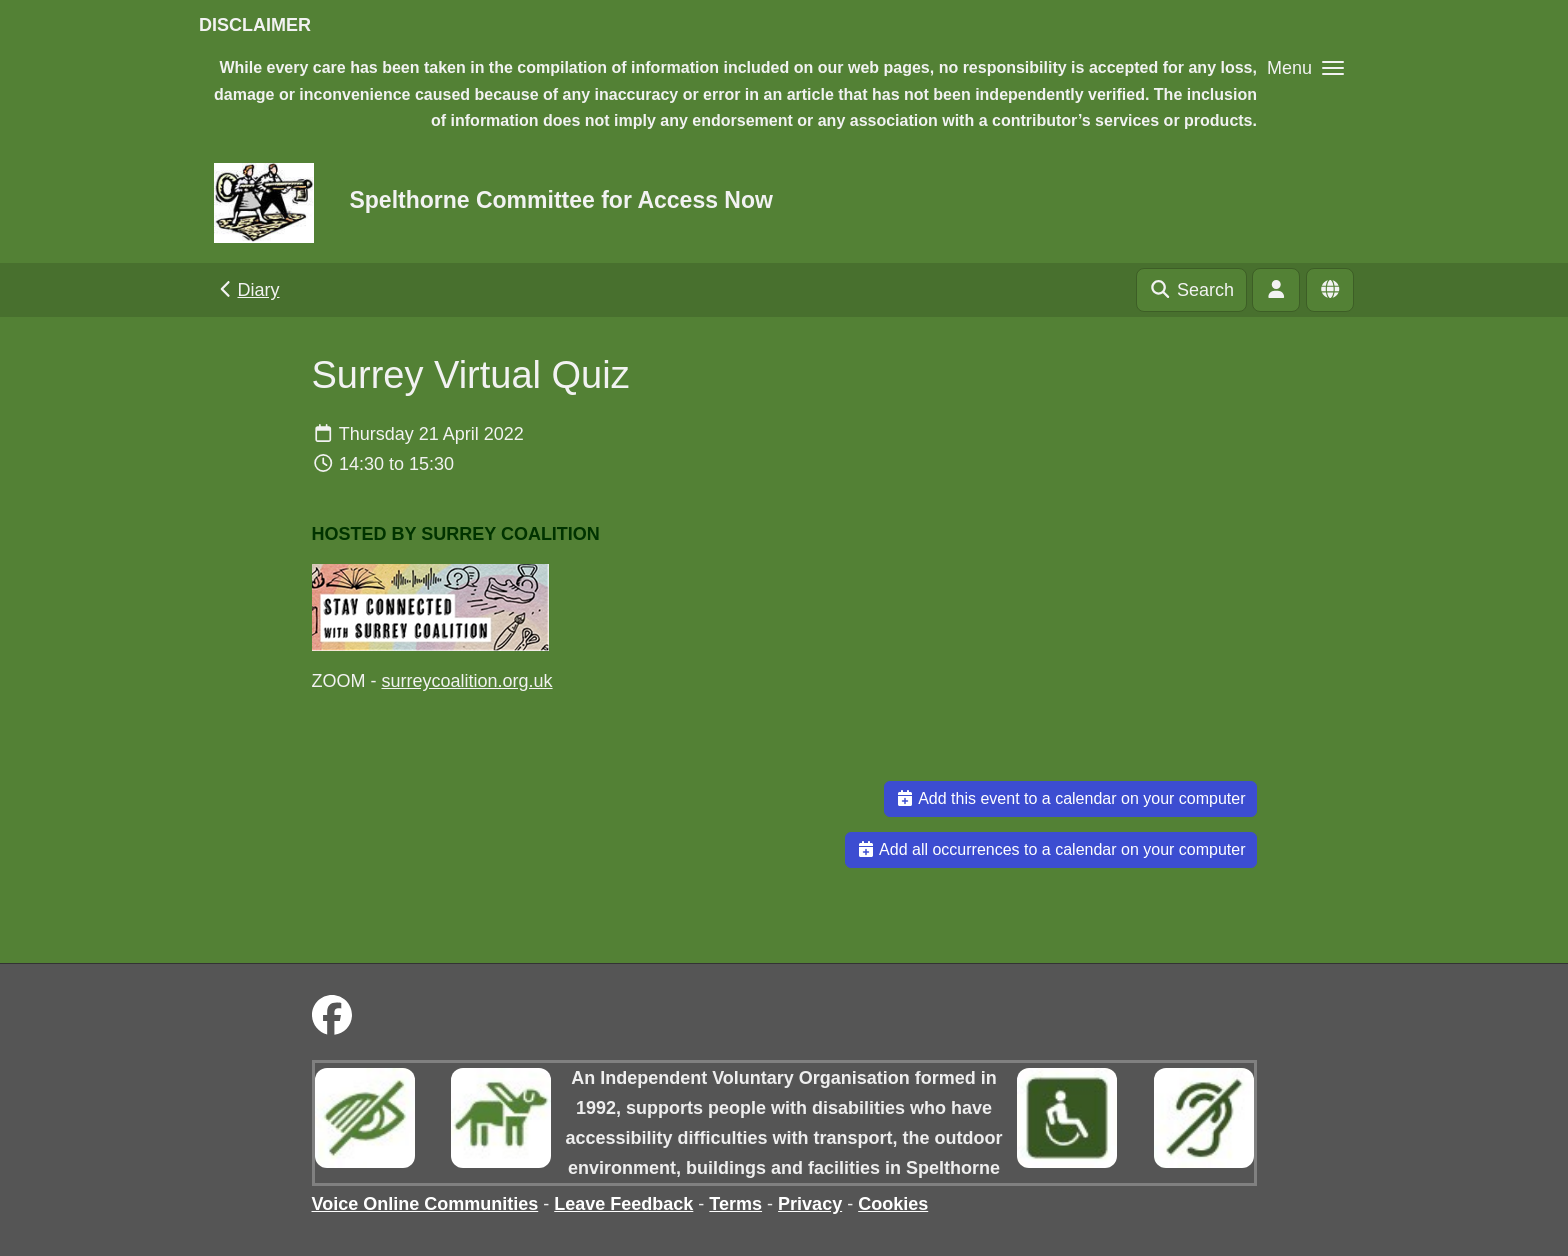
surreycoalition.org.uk (467, 681)
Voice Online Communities (425, 1204)
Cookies (893, 1204)
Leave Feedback (623, 1204)
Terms (735, 1204)
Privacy (810, 1204)
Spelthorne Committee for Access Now (560, 200)
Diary (247, 290)
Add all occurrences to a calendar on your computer (1051, 849)
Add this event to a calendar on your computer (1070, 798)
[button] (1305, 67)
